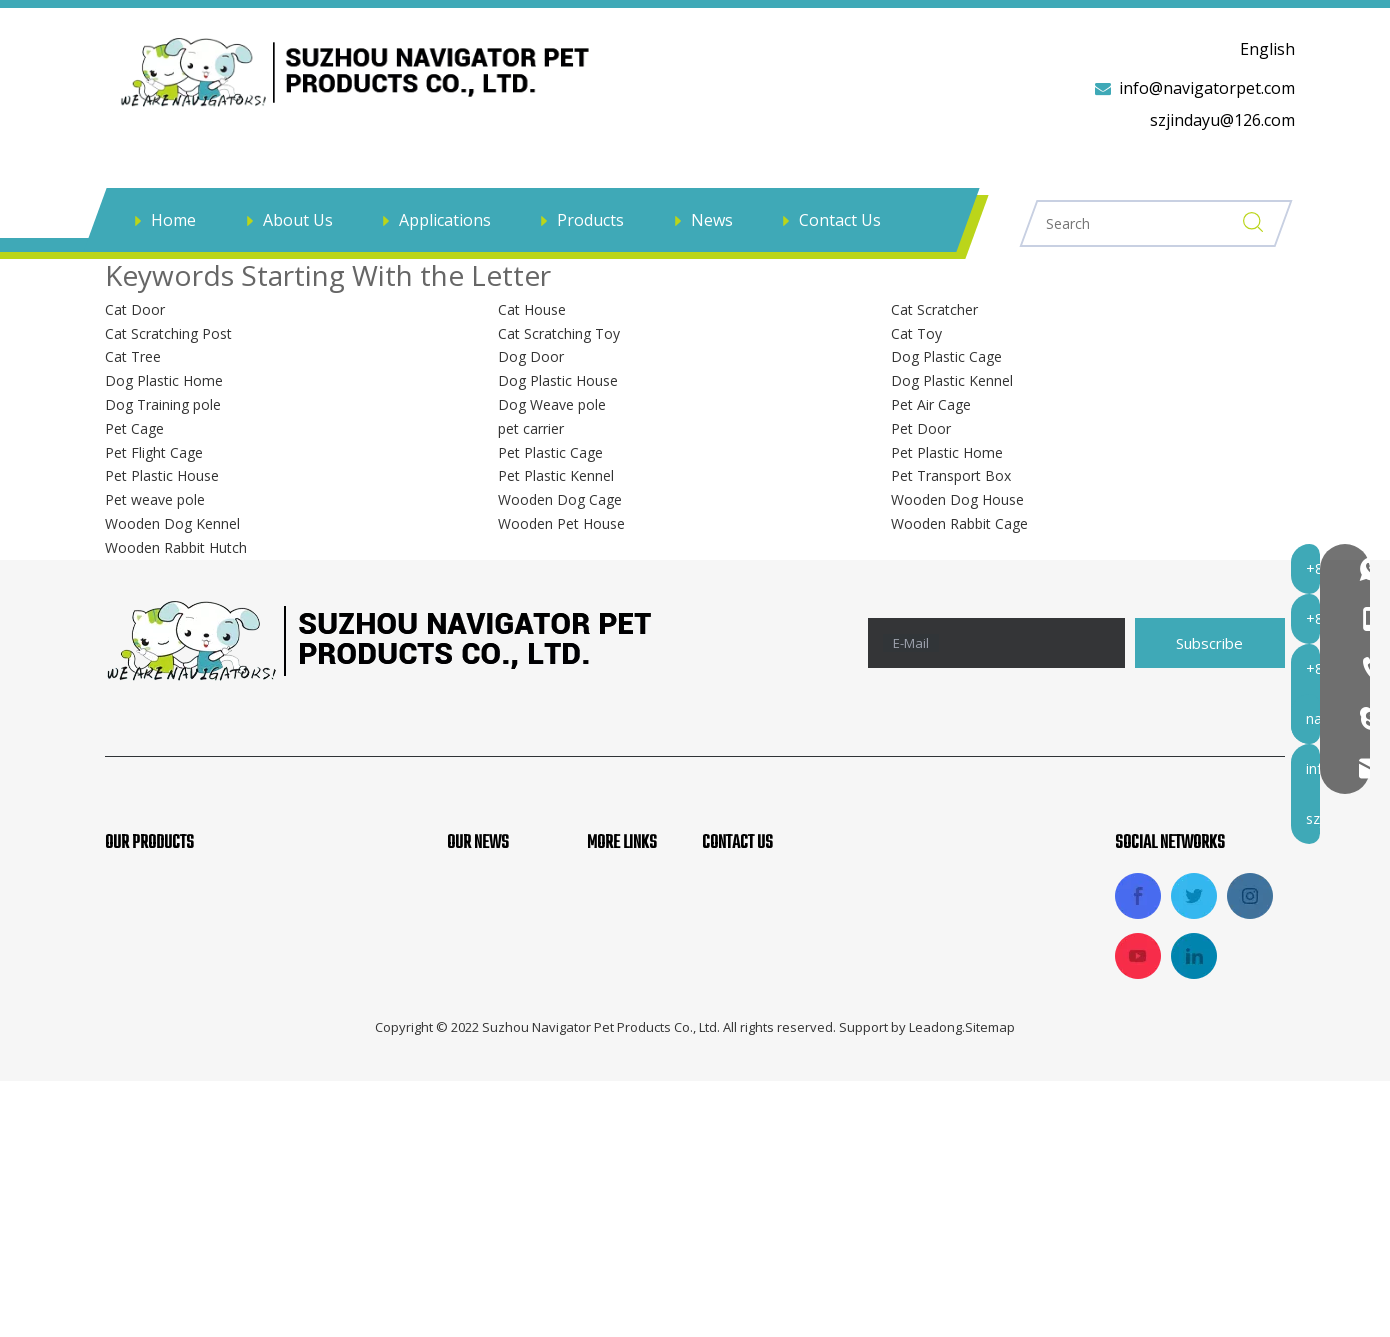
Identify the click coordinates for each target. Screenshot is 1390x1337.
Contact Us (840, 220)
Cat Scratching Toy (559, 330)
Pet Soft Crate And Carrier (202, 949)
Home (173, 220)
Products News (503, 949)
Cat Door (135, 306)
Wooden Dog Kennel (172, 520)
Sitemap (990, 1283)
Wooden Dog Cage (560, 496)
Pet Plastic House (162, 472)
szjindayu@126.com (1222, 120)
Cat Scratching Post (168, 330)
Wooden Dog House (957, 496)
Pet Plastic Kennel (556, 472)
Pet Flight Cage (154, 449)
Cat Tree (133, 353)
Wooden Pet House (561, 520)
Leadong (935, 1283)
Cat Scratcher (934, 306)
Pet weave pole (155, 496)
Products (590, 220)
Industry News (501, 915)
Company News (505, 882)
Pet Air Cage (931, 401)
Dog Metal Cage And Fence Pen (222, 1050)
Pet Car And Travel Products (210, 1016)
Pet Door (921, 425)
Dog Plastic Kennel (952, 377)
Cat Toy (916, 330)
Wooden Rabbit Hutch (176, 544)
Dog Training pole (163, 401)
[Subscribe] (1210, 640)
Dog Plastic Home (164, 377)
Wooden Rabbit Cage (959, 520)
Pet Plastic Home (947, 449)
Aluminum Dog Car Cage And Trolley (242, 882)
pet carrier (531, 425)
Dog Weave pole (552, 401)
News (712, 220)
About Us (298, 220)
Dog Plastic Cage (946, 353)
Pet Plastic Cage (550, 449)
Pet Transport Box (951, 472)
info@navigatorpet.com (1207, 88)
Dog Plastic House (558, 377)
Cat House (532, 306)
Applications (445, 220)
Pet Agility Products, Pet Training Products (264, 915)
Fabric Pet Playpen (174, 982)
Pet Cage (134, 425)
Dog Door (531, 353)
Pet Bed (134, 1083)
